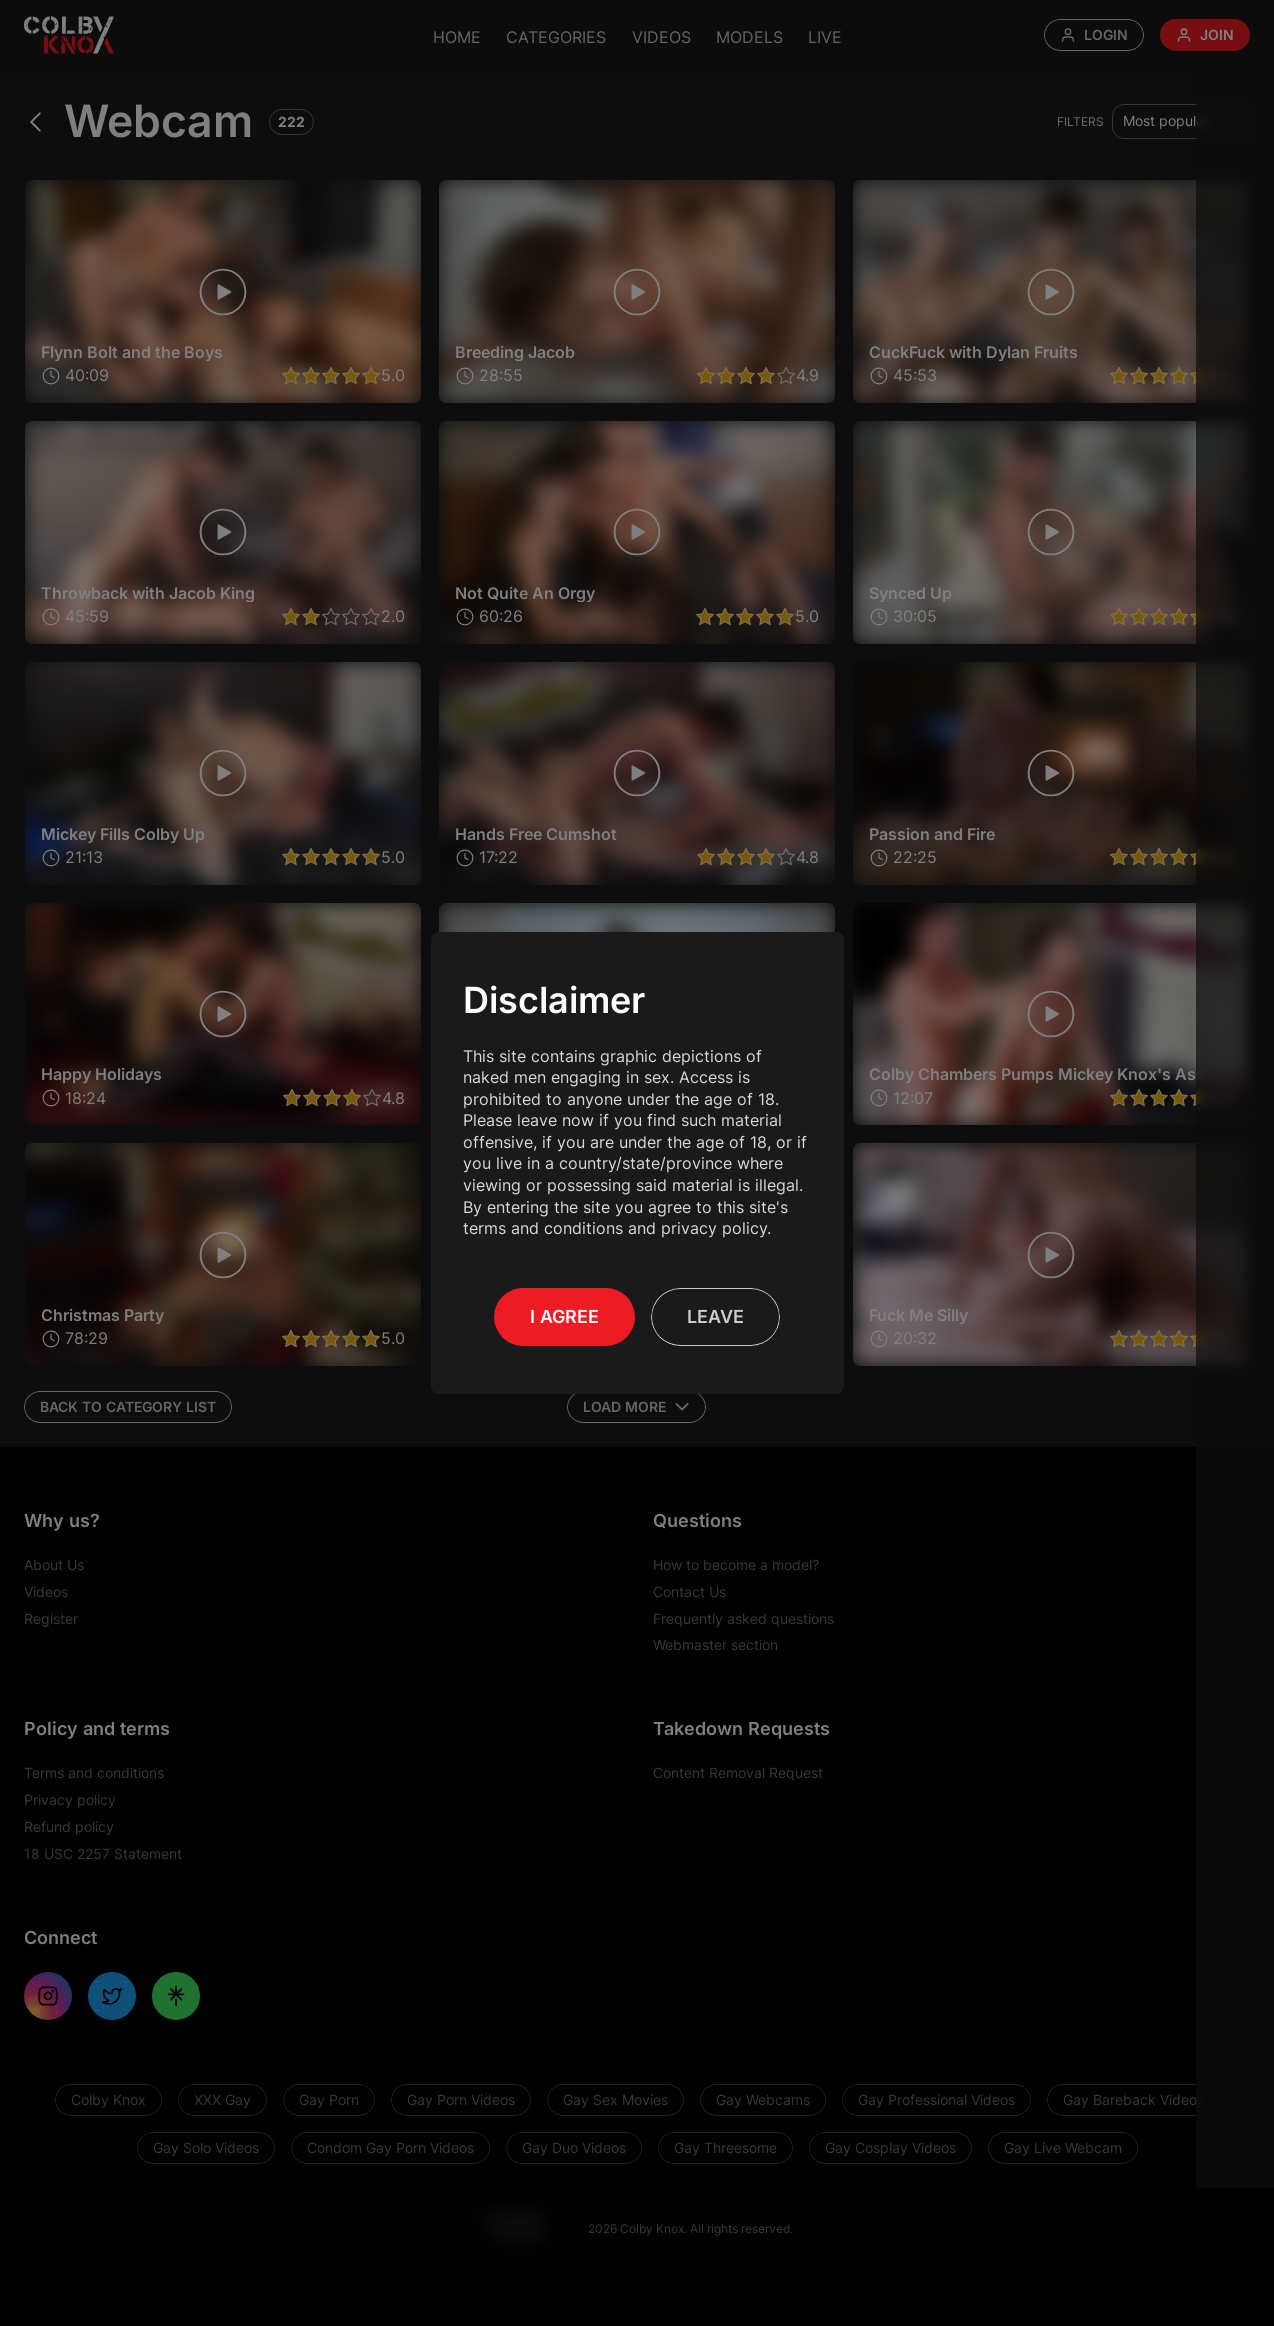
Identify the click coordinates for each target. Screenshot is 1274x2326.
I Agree (564, 1316)
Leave (715, 1316)
